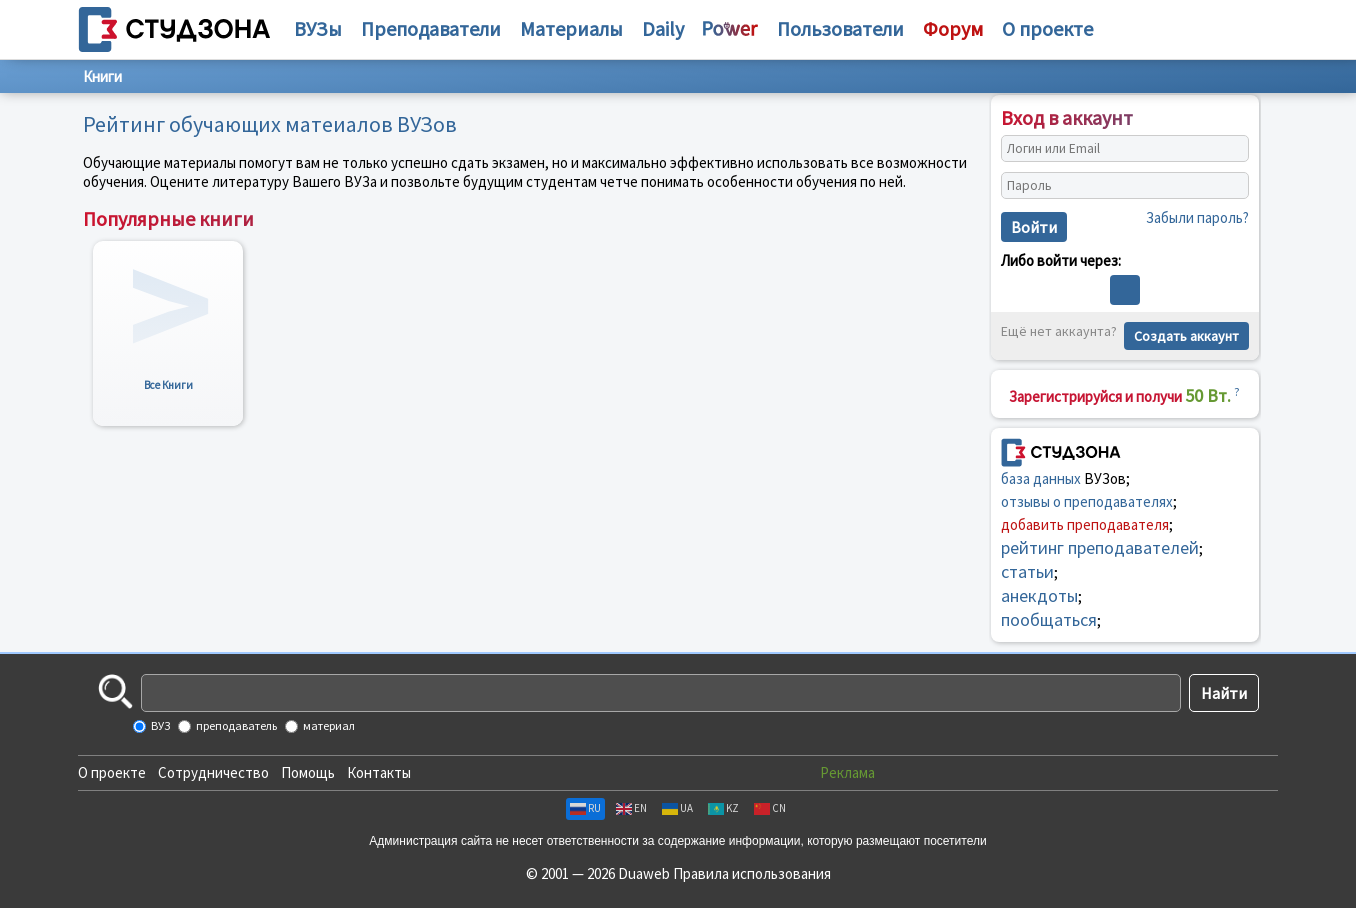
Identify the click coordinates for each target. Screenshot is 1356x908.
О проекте (112, 772)
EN (631, 808)
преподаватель (235, 725)
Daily (663, 28)
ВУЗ (159, 725)
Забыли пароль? (1197, 217)
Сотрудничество (213, 772)
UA (677, 808)
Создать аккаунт (1186, 336)
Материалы (571, 28)
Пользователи (840, 28)
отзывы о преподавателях (1087, 501)
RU (585, 808)
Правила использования (752, 873)
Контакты (379, 772)
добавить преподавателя (1085, 524)
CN (770, 808)
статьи (1027, 571)
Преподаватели (431, 28)
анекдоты (1039, 595)
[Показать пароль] (1229, 186)
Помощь (308, 772)
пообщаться (1049, 619)
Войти (1034, 227)
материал (328, 725)
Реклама (847, 772)
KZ (723, 808)
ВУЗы (318, 28)
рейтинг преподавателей (1100, 547)
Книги (102, 76)
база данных (1041, 478)
